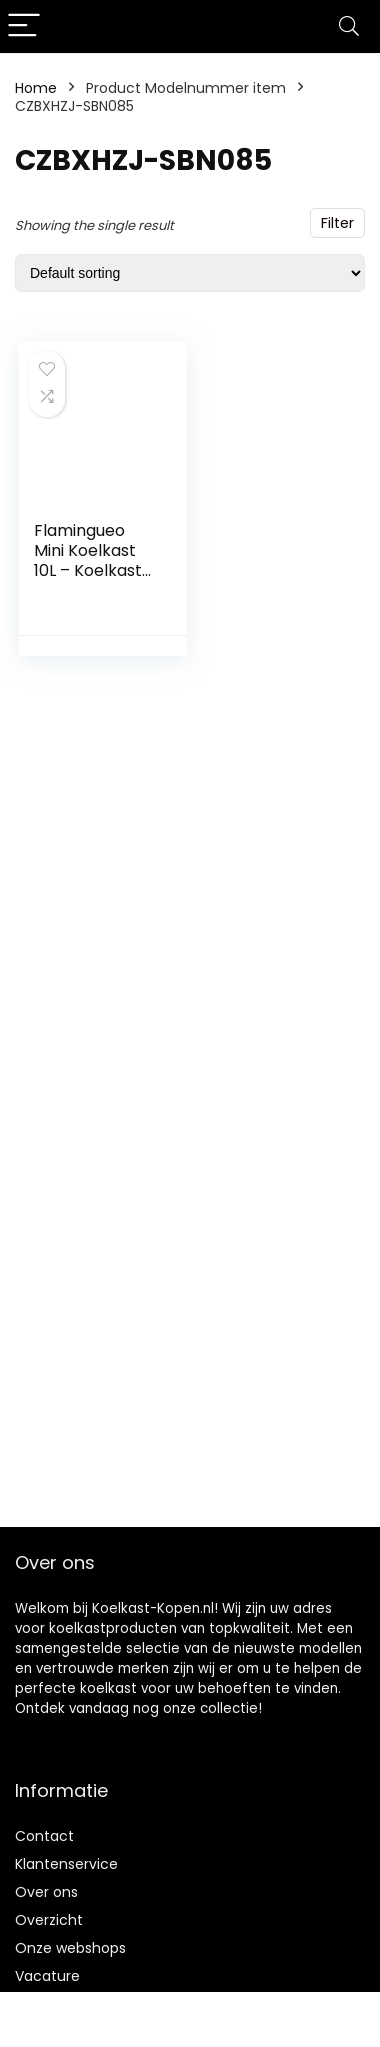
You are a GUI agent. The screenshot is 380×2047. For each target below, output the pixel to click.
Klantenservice (66, 1864)
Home (36, 88)
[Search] (349, 26)
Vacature (47, 1976)
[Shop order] (190, 273)
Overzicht (49, 1920)
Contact (44, 1836)
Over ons (46, 1892)
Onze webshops (70, 1948)
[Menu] (24, 26)
